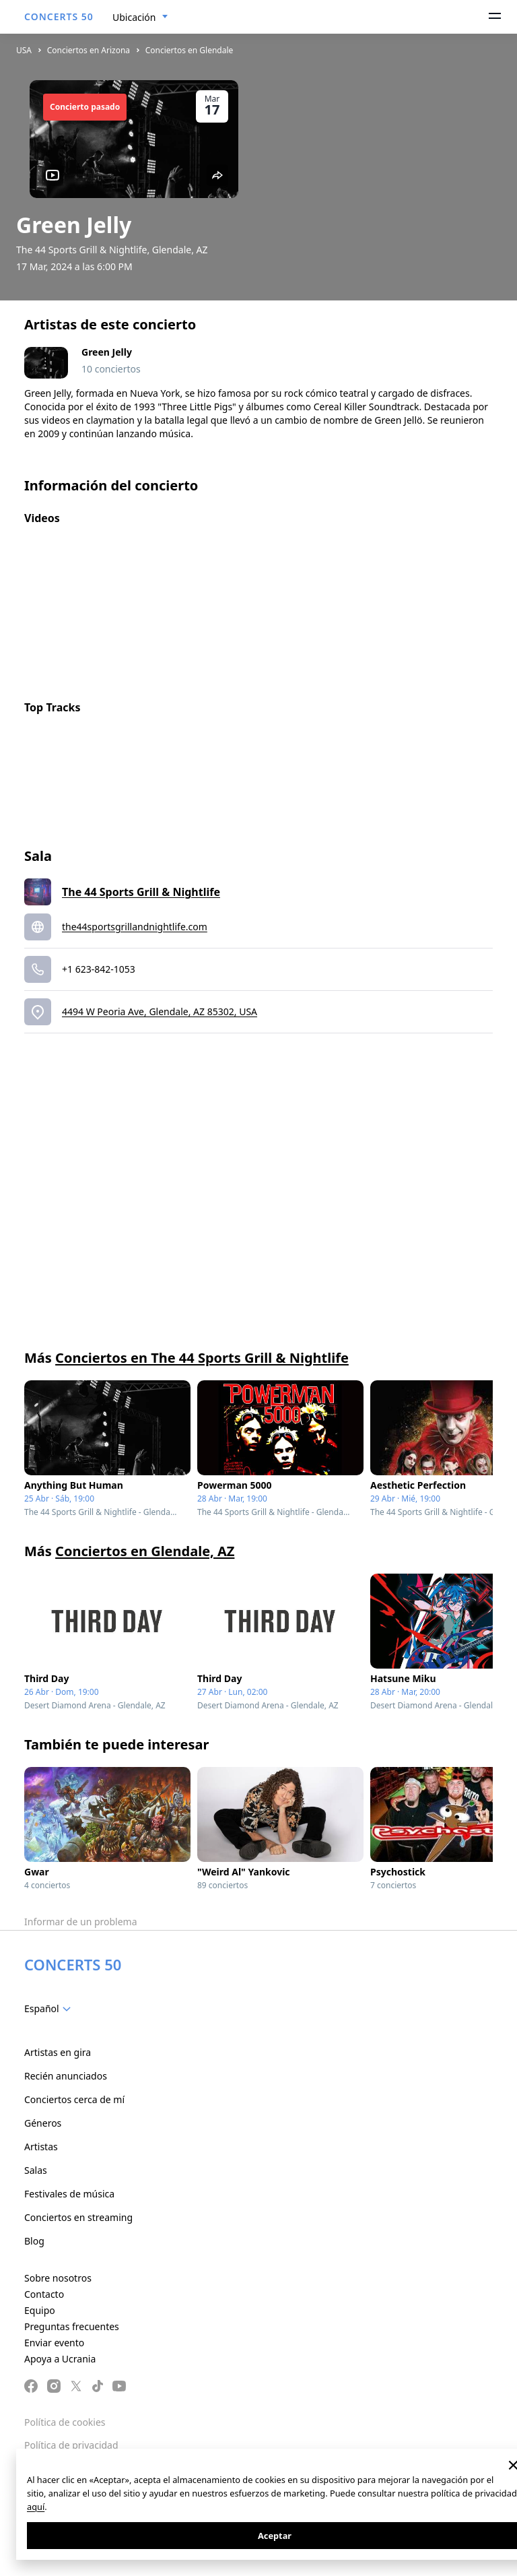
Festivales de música (69, 2193)
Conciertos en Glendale (189, 50)
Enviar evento (54, 2342)
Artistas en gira (57, 2052)
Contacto (44, 2294)
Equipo (39, 2310)
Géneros (42, 2123)
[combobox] (140, 17)
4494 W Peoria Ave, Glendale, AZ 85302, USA (159, 1011)
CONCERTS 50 (59, 16)
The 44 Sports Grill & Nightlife (141, 891)
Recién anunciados (65, 2075)
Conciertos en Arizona (88, 50)
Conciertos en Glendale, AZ (144, 1551)
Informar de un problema (80, 1921)
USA (24, 50)
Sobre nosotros (58, 2278)
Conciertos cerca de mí (74, 2099)
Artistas (41, 2146)
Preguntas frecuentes (71, 2326)
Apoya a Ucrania (60, 2358)
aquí (35, 2507)
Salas (35, 2170)
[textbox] (50, 2008)
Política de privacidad (71, 2445)
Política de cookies (65, 2422)
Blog (34, 2240)
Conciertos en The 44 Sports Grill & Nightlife (202, 1358)
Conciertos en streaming (78, 2217)
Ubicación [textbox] (134, 17)
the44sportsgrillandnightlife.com (134, 926)
